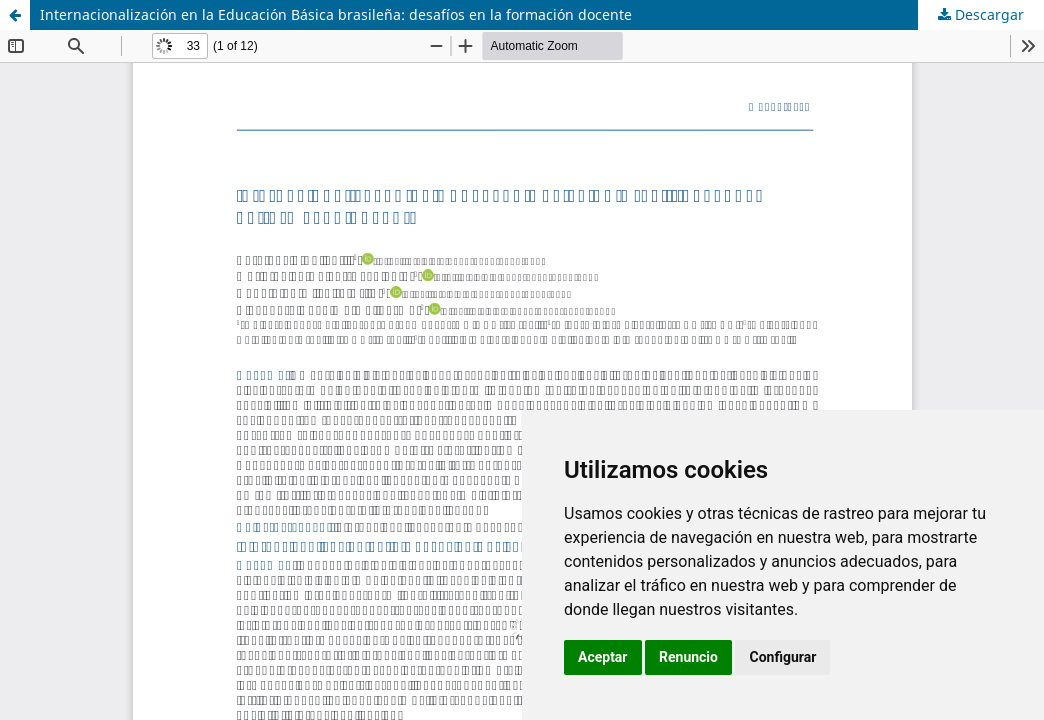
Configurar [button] (782, 657)
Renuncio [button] (688, 657)
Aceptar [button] (603, 657)
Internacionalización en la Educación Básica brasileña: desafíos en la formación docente (336, 14)
